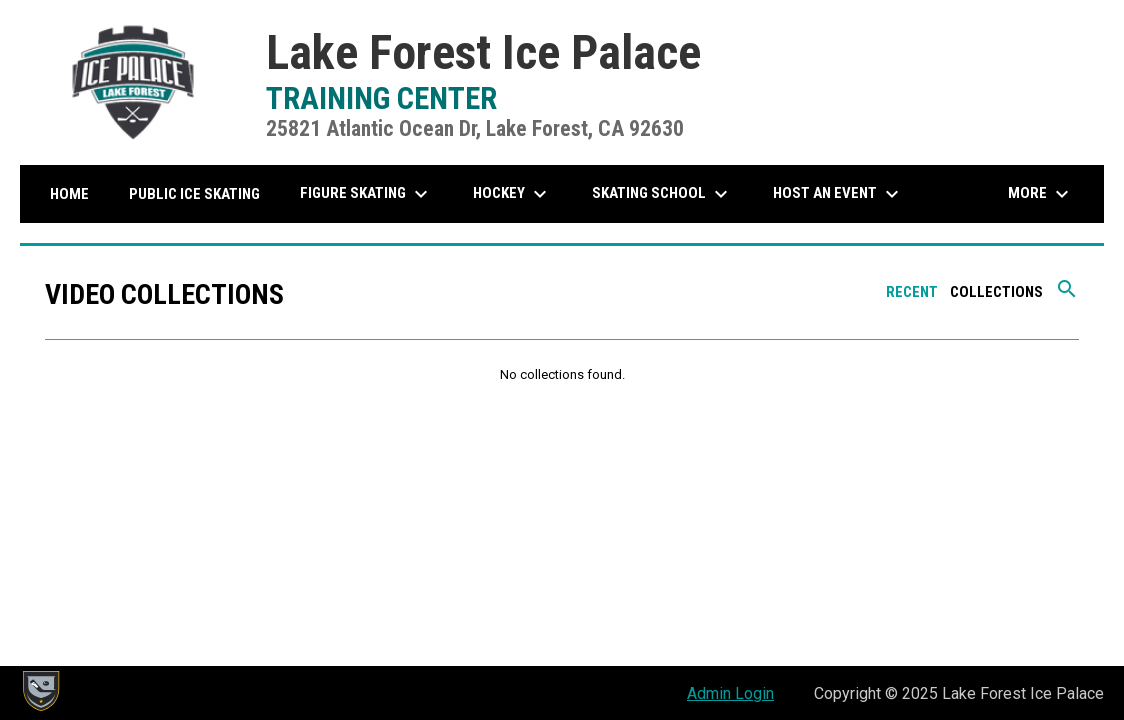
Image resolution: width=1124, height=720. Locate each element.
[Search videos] (1067, 296)
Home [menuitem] (69, 194)
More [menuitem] (1041, 194)
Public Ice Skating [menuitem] (194, 194)
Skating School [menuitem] (662, 194)
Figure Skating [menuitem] (366, 194)
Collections (996, 292)
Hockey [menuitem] (512, 194)
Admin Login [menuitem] (730, 693)
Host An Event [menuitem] (838, 194)
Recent (912, 292)
